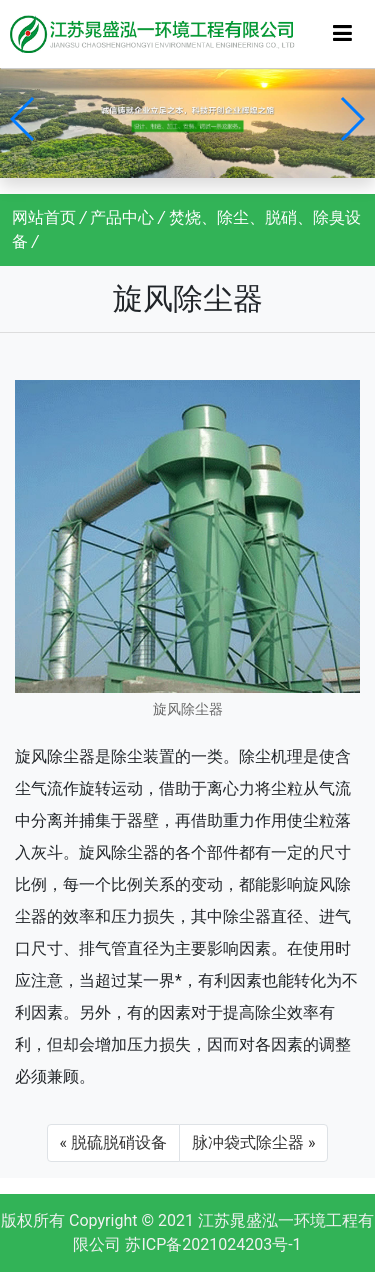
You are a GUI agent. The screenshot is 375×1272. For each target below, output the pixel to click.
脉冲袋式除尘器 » (253, 1142)
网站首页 (44, 217)
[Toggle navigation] (342, 33)
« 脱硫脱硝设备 (113, 1142)
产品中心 (122, 217)
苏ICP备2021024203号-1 (213, 1244)
